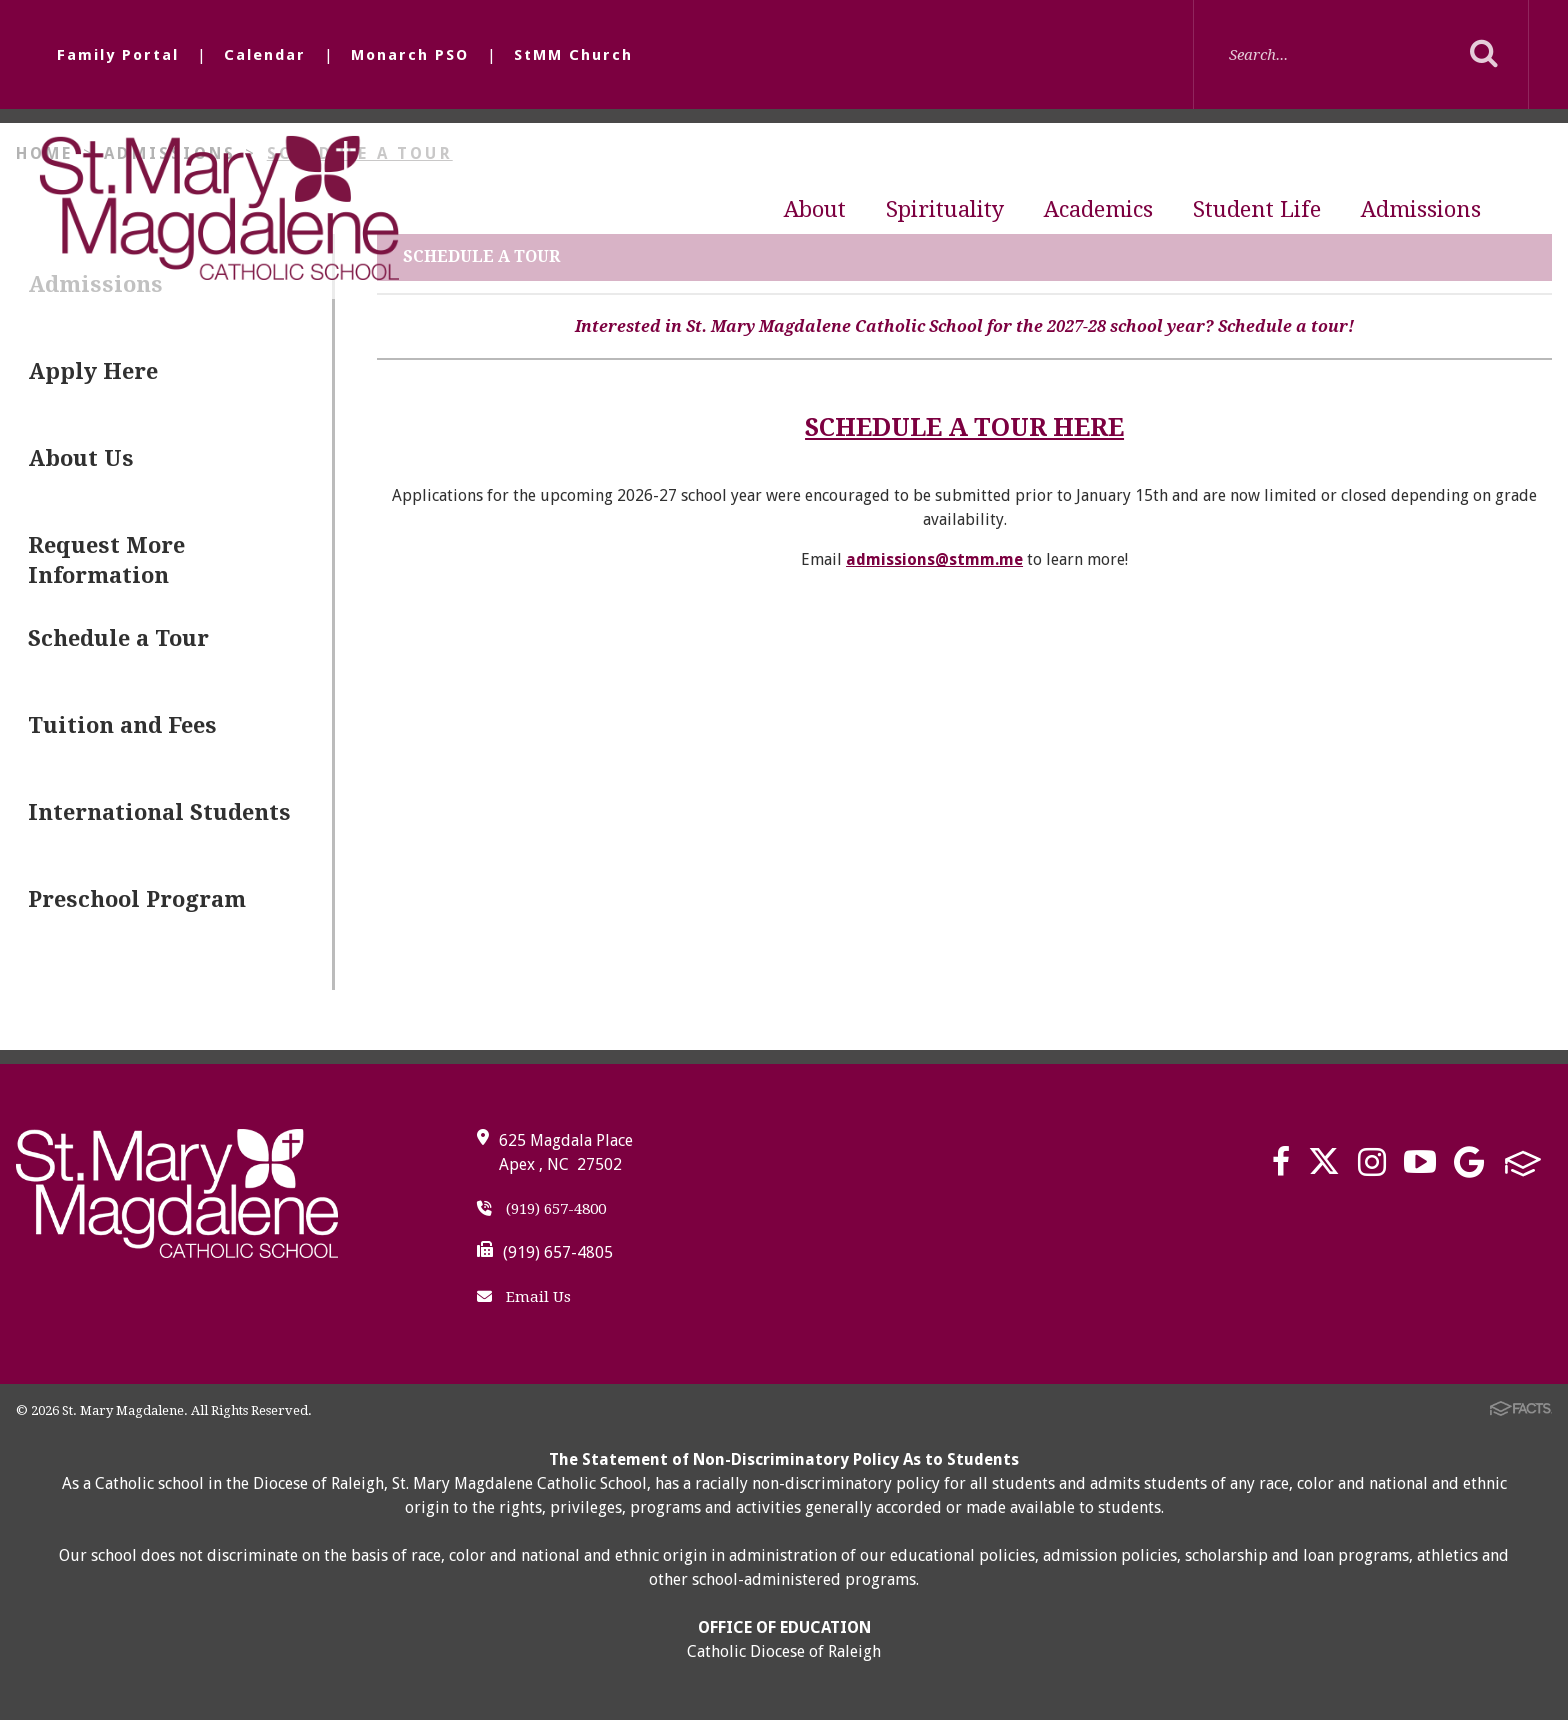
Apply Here (93, 371)
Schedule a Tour (118, 638)
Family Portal (118, 55)
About (815, 209)
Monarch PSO (410, 55)
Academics (1098, 209)
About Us (81, 458)
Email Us (524, 1297)
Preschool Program (137, 899)
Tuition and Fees (122, 725)
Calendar (265, 55)
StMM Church (573, 55)
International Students (159, 812)
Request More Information (106, 560)
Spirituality (945, 209)
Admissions (1421, 209)
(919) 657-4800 (541, 1209)
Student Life (1257, 209)
